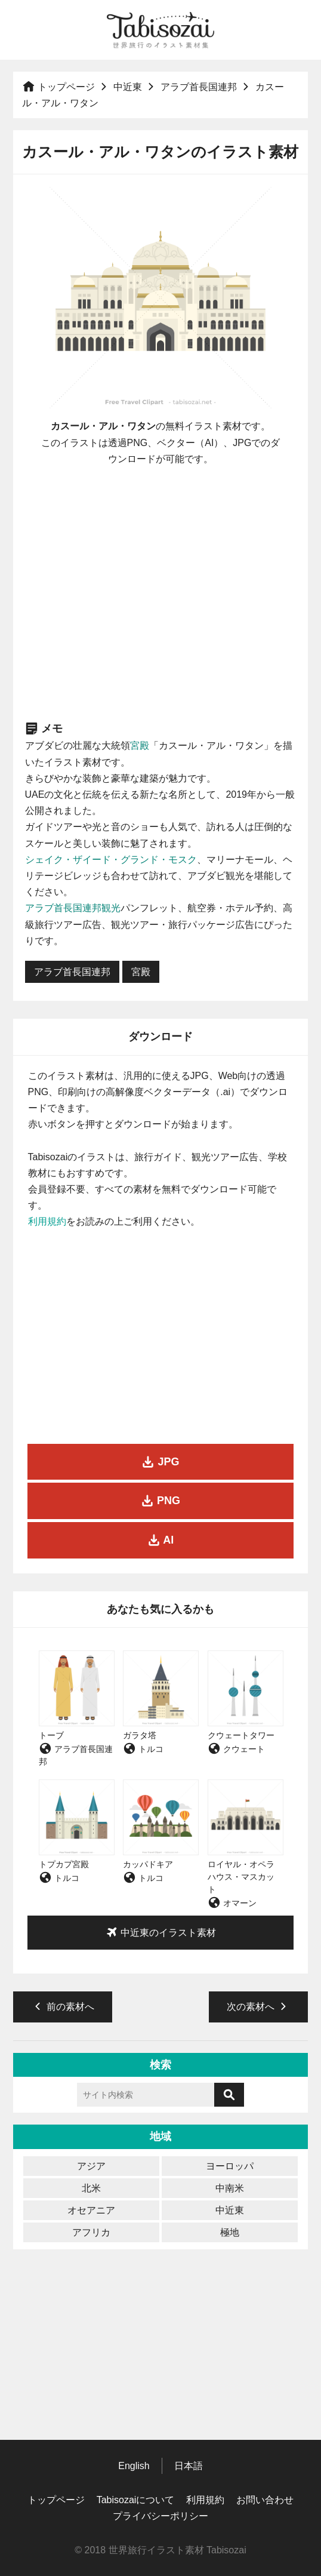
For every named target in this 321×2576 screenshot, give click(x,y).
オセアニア (91, 2210)
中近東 (127, 87)
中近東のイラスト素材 (160, 1932)
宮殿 (139, 745)
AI (160, 1540)
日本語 (188, 2466)
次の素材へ (258, 2006)
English (133, 2466)
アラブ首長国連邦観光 (73, 908)
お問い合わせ (265, 2500)
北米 (91, 2188)
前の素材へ (62, 2006)
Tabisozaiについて (136, 2500)
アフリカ (91, 2232)
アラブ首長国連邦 (198, 87)
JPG (160, 1461)
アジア (91, 2166)
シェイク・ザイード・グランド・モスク (111, 859)
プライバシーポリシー (160, 2516)
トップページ (58, 87)
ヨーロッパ (230, 2166)
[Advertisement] (160, 593)
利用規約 (47, 1221)
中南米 (229, 2188)
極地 (229, 2232)
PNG (160, 1500)
